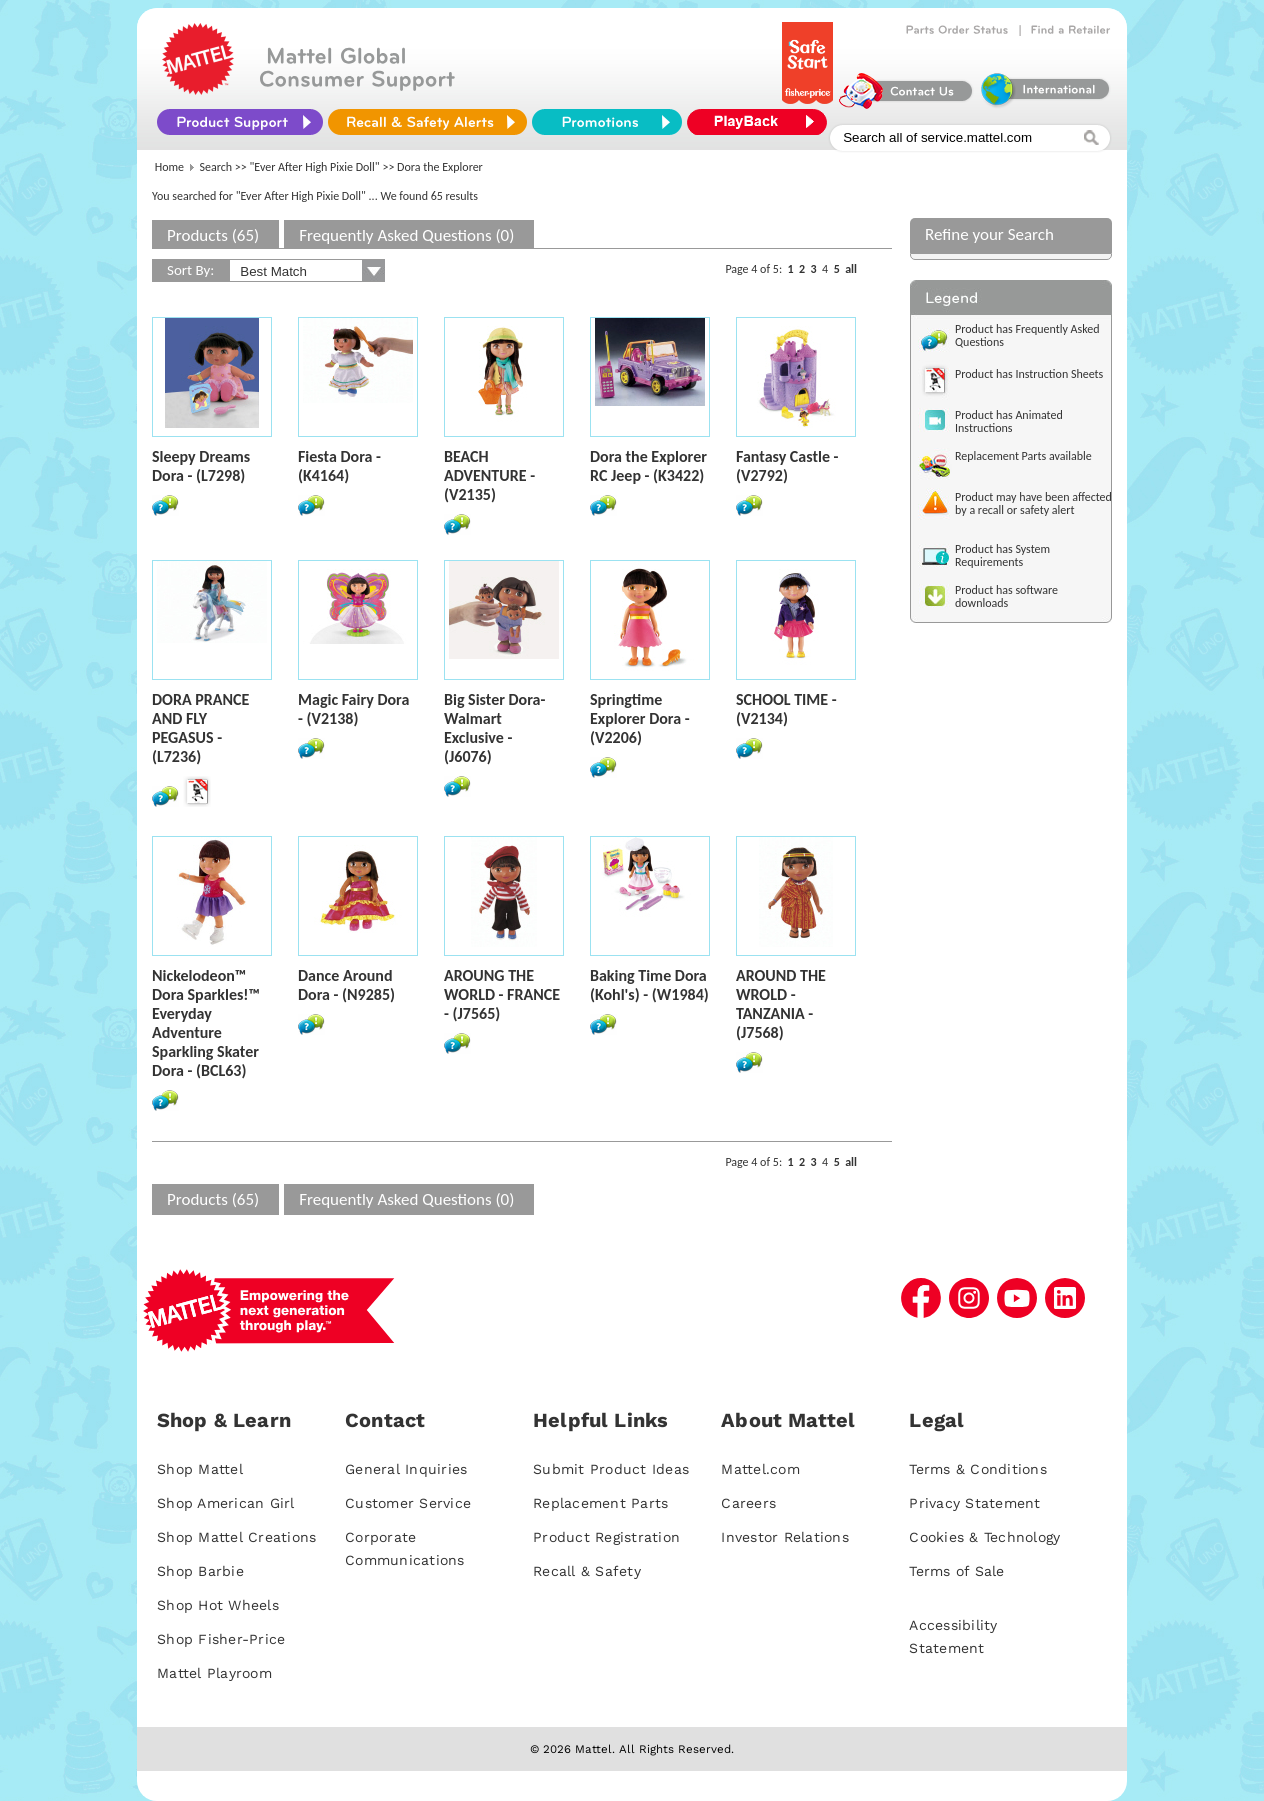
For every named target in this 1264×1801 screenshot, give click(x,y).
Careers (748, 1503)
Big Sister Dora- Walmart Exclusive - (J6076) (494, 728)
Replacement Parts (600, 1503)
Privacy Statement (974, 1503)
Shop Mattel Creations (236, 1537)
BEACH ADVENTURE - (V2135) (489, 475)
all (851, 269)
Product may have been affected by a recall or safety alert (1033, 503)
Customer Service (408, 1503)
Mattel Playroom (214, 1673)
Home (169, 167)
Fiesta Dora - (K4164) (339, 466)
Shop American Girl (226, 1503)
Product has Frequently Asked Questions (1027, 335)
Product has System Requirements (1002, 555)
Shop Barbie (200, 1571)
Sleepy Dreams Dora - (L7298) (201, 466)
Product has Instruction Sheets (1029, 374)
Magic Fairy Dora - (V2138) (353, 709)
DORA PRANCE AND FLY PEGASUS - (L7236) (200, 728)
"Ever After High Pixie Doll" (315, 167)
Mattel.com (760, 1469)
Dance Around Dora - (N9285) (346, 985)
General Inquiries (406, 1469)
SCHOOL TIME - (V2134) (786, 709)
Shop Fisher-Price (221, 1639)
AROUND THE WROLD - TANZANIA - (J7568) (781, 1004)
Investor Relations (785, 1537)
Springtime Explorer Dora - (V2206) (640, 718)
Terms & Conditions (978, 1469)
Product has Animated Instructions (1009, 421)
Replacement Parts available (1023, 456)
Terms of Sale (956, 1571)
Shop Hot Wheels (218, 1605)
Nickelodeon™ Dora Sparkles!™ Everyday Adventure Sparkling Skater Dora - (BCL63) (206, 1023)
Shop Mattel (200, 1469)
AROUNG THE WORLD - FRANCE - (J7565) (502, 994)
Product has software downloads (1006, 596)
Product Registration (606, 1537)
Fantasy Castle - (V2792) (787, 466)
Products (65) (213, 235)
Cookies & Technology (984, 1537)
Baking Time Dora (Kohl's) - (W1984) (649, 985)
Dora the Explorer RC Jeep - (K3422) (648, 466)
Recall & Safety (587, 1571)
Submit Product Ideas (611, 1469)
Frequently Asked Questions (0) (406, 235)
